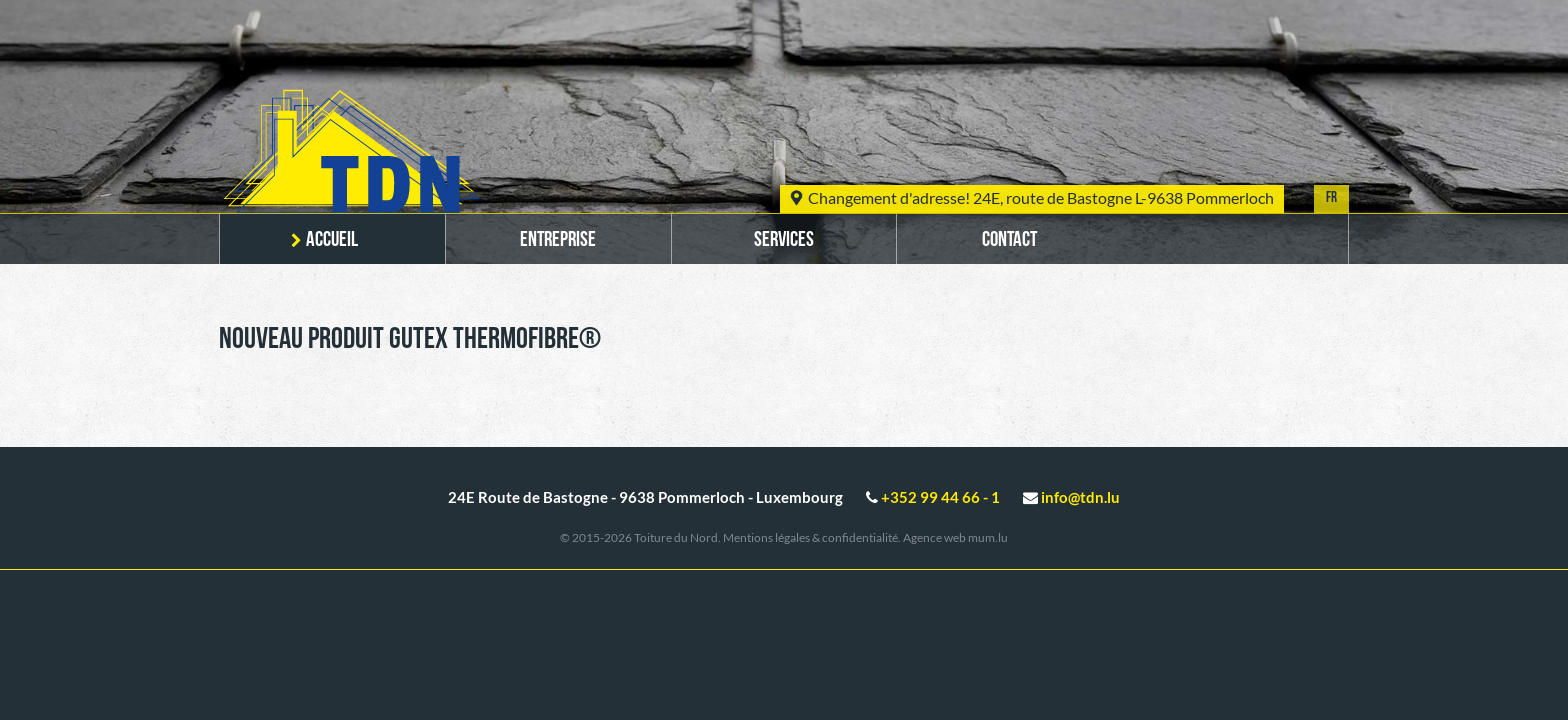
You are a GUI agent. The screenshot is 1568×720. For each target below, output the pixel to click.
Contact (1009, 240)
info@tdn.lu (1080, 497)
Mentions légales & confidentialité (810, 537)
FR (1331, 198)
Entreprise (558, 240)
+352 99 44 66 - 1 (940, 497)
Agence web (934, 537)
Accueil (332, 240)
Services (784, 240)
